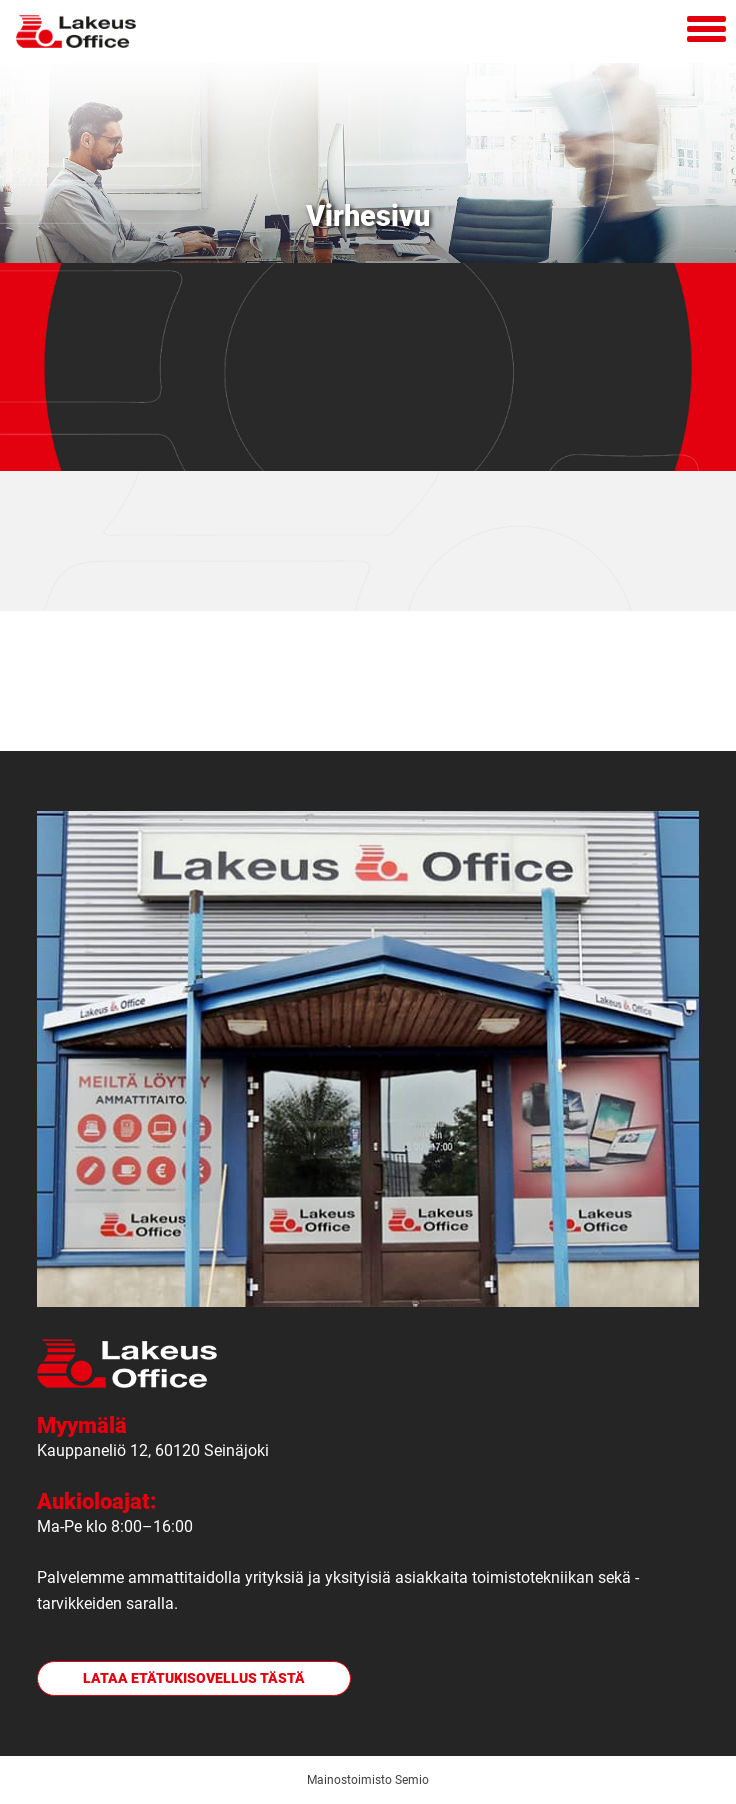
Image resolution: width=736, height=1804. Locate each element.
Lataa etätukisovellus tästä (194, 1678)
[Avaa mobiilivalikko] (706, 31)
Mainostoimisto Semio (368, 1780)
